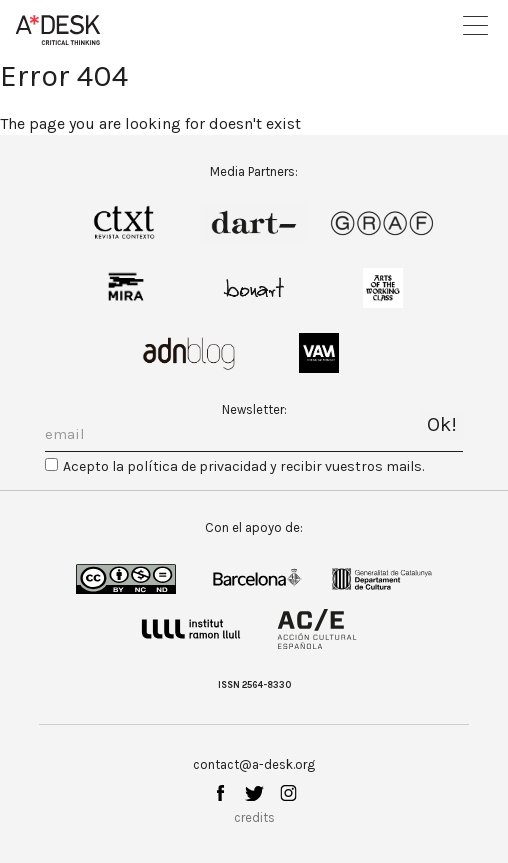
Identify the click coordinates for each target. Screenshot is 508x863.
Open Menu (475, 25)
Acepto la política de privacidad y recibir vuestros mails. (243, 466)
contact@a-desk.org (254, 764)
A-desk (58, 30)
